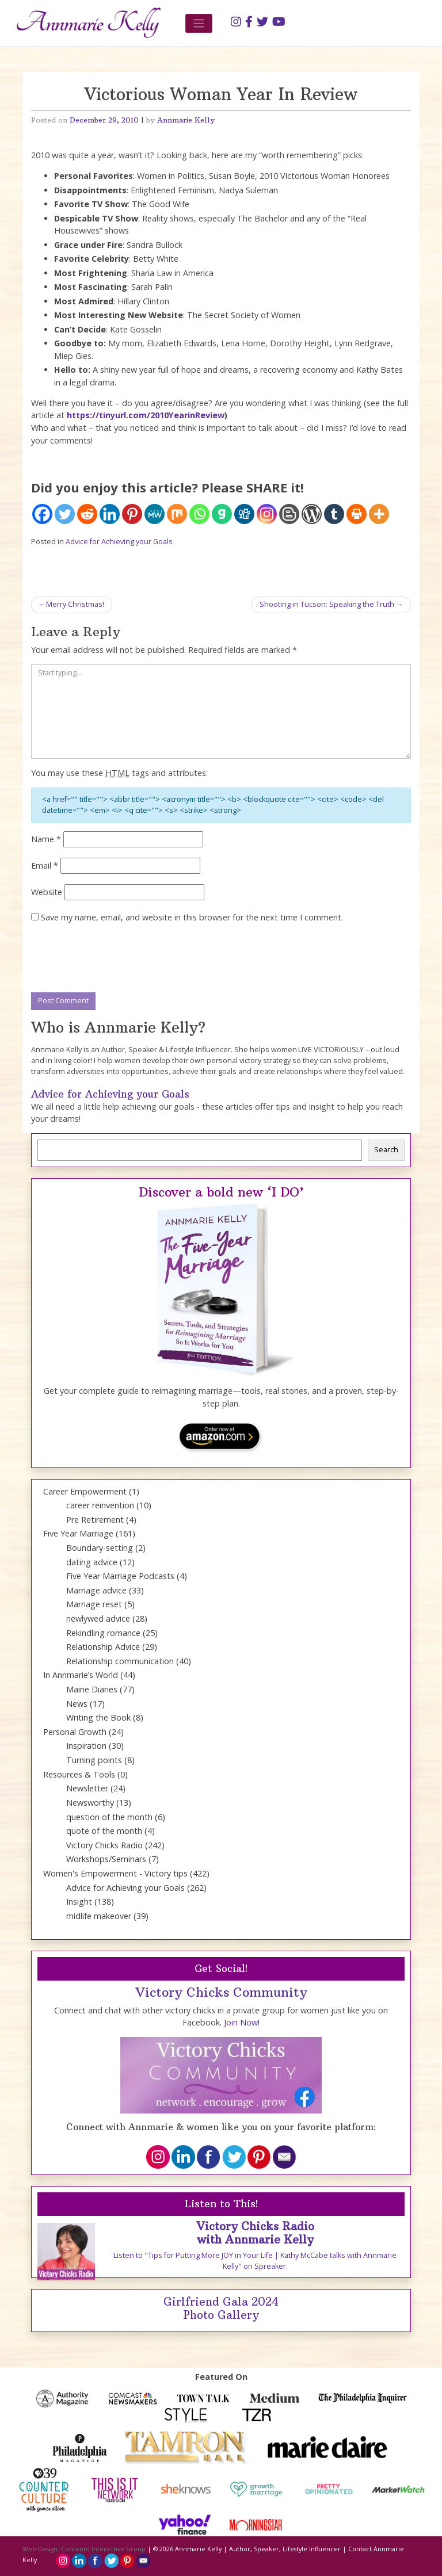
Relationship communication (120, 1661)
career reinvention (100, 1505)
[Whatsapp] (199, 514)
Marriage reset (94, 1604)
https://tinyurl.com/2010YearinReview (145, 415)
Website (46, 891)
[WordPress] (312, 514)
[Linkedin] (110, 514)
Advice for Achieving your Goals (119, 541)
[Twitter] (65, 514)
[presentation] (118, 958)
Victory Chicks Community (221, 1992)
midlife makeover (98, 1915)
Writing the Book (98, 1717)
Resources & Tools (79, 1774)
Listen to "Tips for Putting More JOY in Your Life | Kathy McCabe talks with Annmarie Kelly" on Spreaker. (255, 2260)
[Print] (356, 514)
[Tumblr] (334, 514)
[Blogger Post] (289, 514)
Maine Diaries (91, 1689)
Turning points (94, 1760)
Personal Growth (74, 1731)
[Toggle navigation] (198, 23)
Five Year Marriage (78, 1533)
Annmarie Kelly (186, 120)
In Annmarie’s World (80, 1674)
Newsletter (87, 1788)
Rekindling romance (103, 1632)
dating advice (91, 1562)
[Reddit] (87, 514)
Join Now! (242, 2022)
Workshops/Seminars (106, 1858)
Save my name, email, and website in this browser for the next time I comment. (192, 917)
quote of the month (104, 1830)
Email (44, 865)
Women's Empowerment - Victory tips (115, 1873)
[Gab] (222, 514)
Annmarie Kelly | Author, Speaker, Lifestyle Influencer (258, 2549)
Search (386, 1150)
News (76, 1703)
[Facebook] (42, 514)
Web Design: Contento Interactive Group (84, 2549)
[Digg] (244, 514)
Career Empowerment (85, 1491)
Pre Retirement (95, 1519)
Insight (79, 1901)
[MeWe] (154, 514)
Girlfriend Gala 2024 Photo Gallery (221, 2308)
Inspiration (86, 1745)
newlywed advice (98, 1618)
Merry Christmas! (75, 604)
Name (46, 839)
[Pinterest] (132, 514)
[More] (379, 514)
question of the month (109, 1816)
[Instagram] (267, 514)
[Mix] (177, 514)
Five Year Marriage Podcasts (120, 1575)
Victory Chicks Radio (104, 1845)
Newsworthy (90, 1802)
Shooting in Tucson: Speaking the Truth (327, 604)
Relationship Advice (103, 1646)
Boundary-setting (99, 1547)
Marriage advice (96, 1590)
